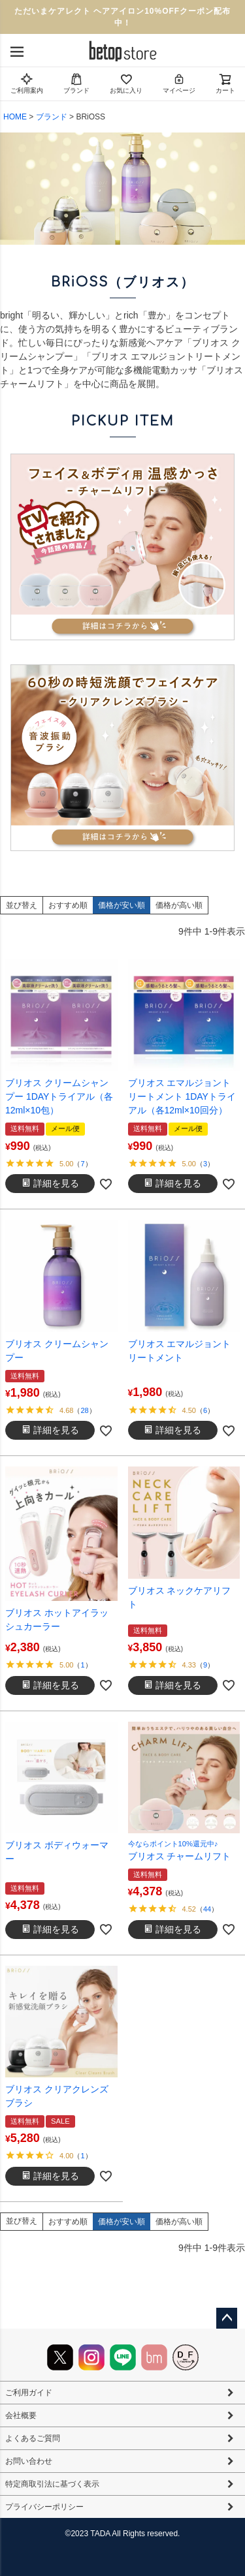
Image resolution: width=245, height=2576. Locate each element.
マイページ (179, 83)
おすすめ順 (68, 905)
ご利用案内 (26, 83)
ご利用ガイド (28, 2392)
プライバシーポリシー (44, 2506)
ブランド (76, 83)
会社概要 (21, 2415)
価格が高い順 (179, 905)
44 (207, 1909)
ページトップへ (226, 2318)
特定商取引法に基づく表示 (52, 2484)
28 (84, 1410)
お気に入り (126, 83)
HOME (15, 116)
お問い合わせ (28, 2461)
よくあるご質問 (32, 2438)
